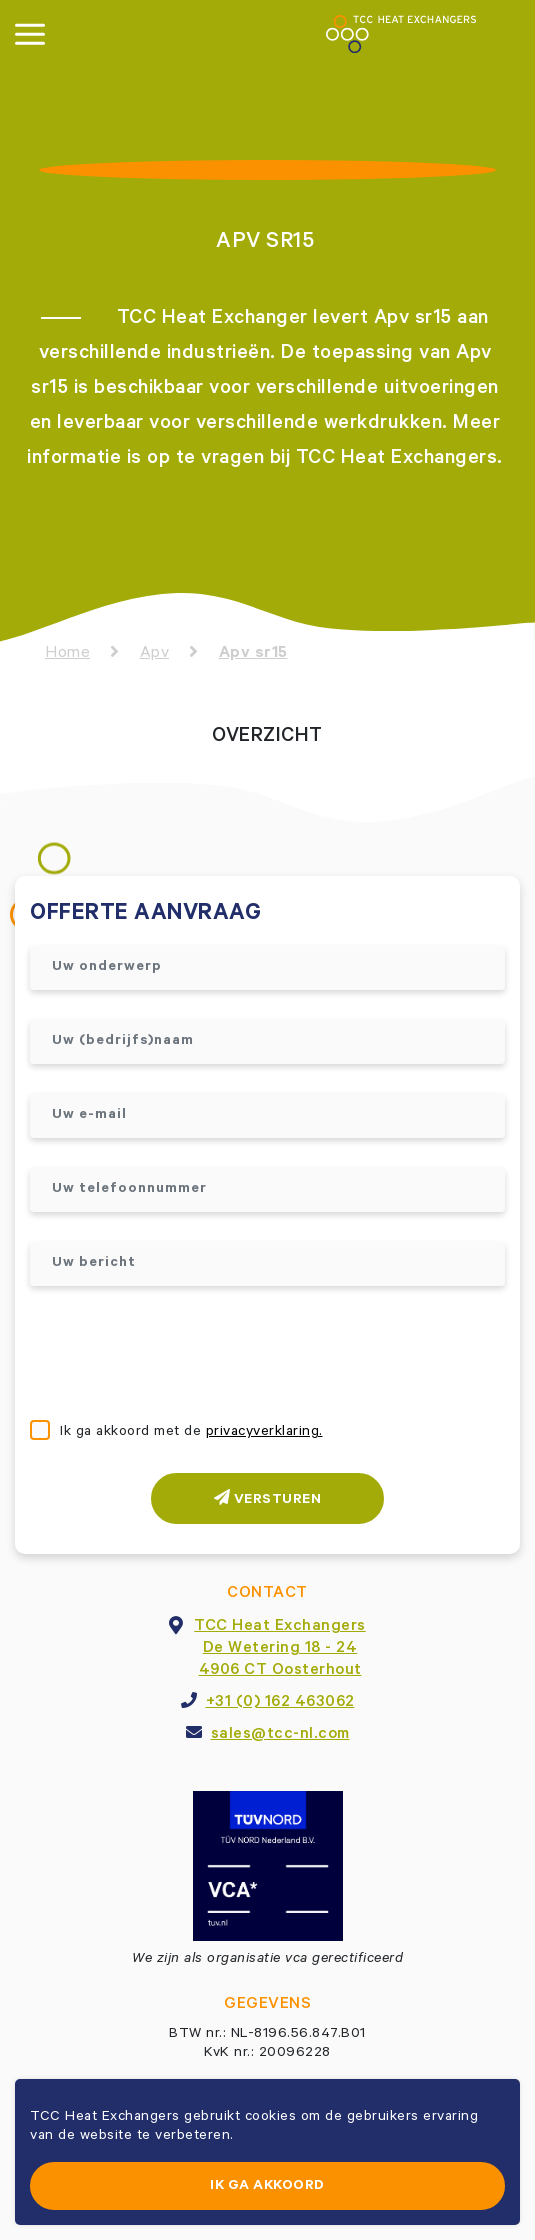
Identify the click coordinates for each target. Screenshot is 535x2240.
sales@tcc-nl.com (280, 1735)
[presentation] (182, 1355)
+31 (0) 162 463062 (280, 1703)
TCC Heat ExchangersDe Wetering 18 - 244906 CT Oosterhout (280, 1649)
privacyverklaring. (264, 1433)
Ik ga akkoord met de (191, 1433)
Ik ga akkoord (267, 2187)
